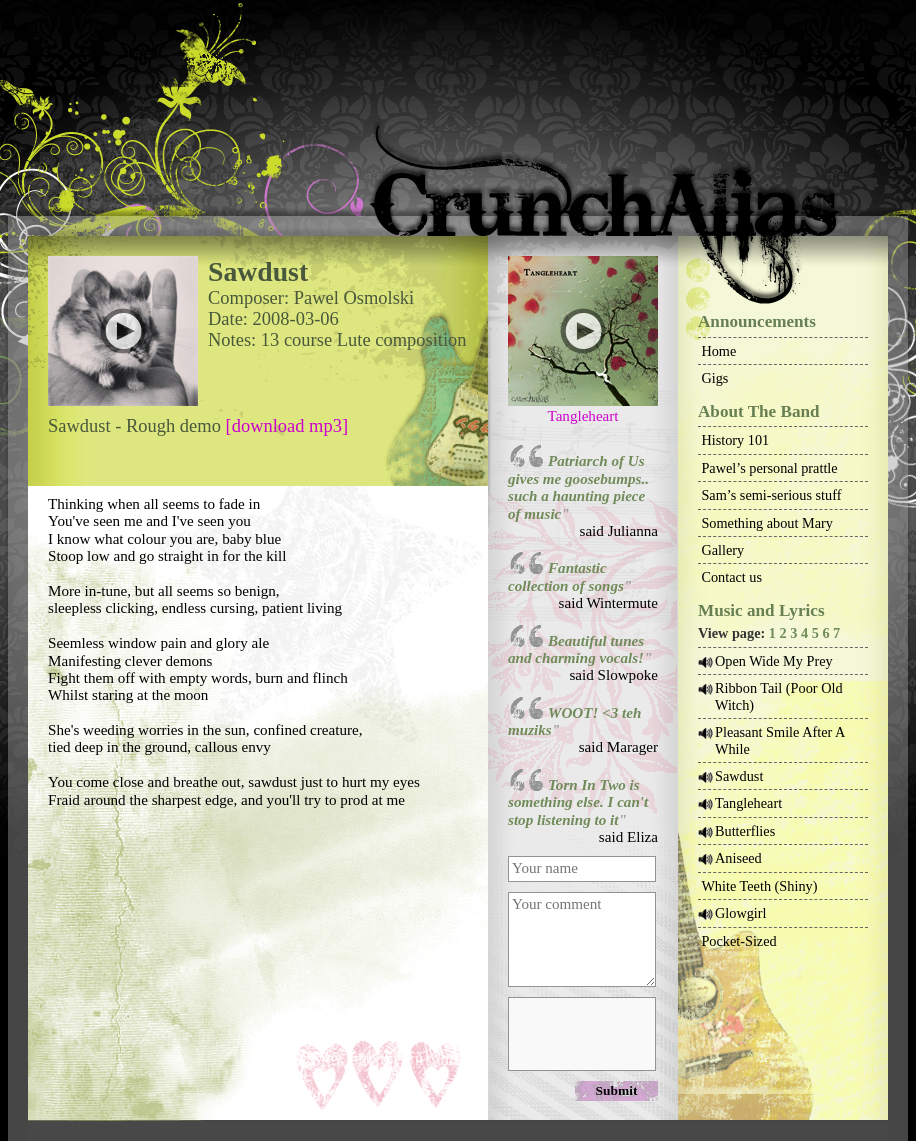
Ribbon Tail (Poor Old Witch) (779, 696)
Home (718, 351)
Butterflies (745, 831)
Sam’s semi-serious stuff (771, 495)
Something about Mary (767, 523)
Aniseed (738, 858)
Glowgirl (741, 913)
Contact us (731, 577)
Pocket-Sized (738, 941)
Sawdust (739, 776)
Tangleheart (582, 416)
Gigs (714, 378)
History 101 (735, 440)
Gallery (722, 550)
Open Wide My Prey (774, 661)
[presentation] (581, 1033)
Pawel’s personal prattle (769, 468)
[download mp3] (287, 426)
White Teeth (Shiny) (759, 886)
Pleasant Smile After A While (780, 740)
